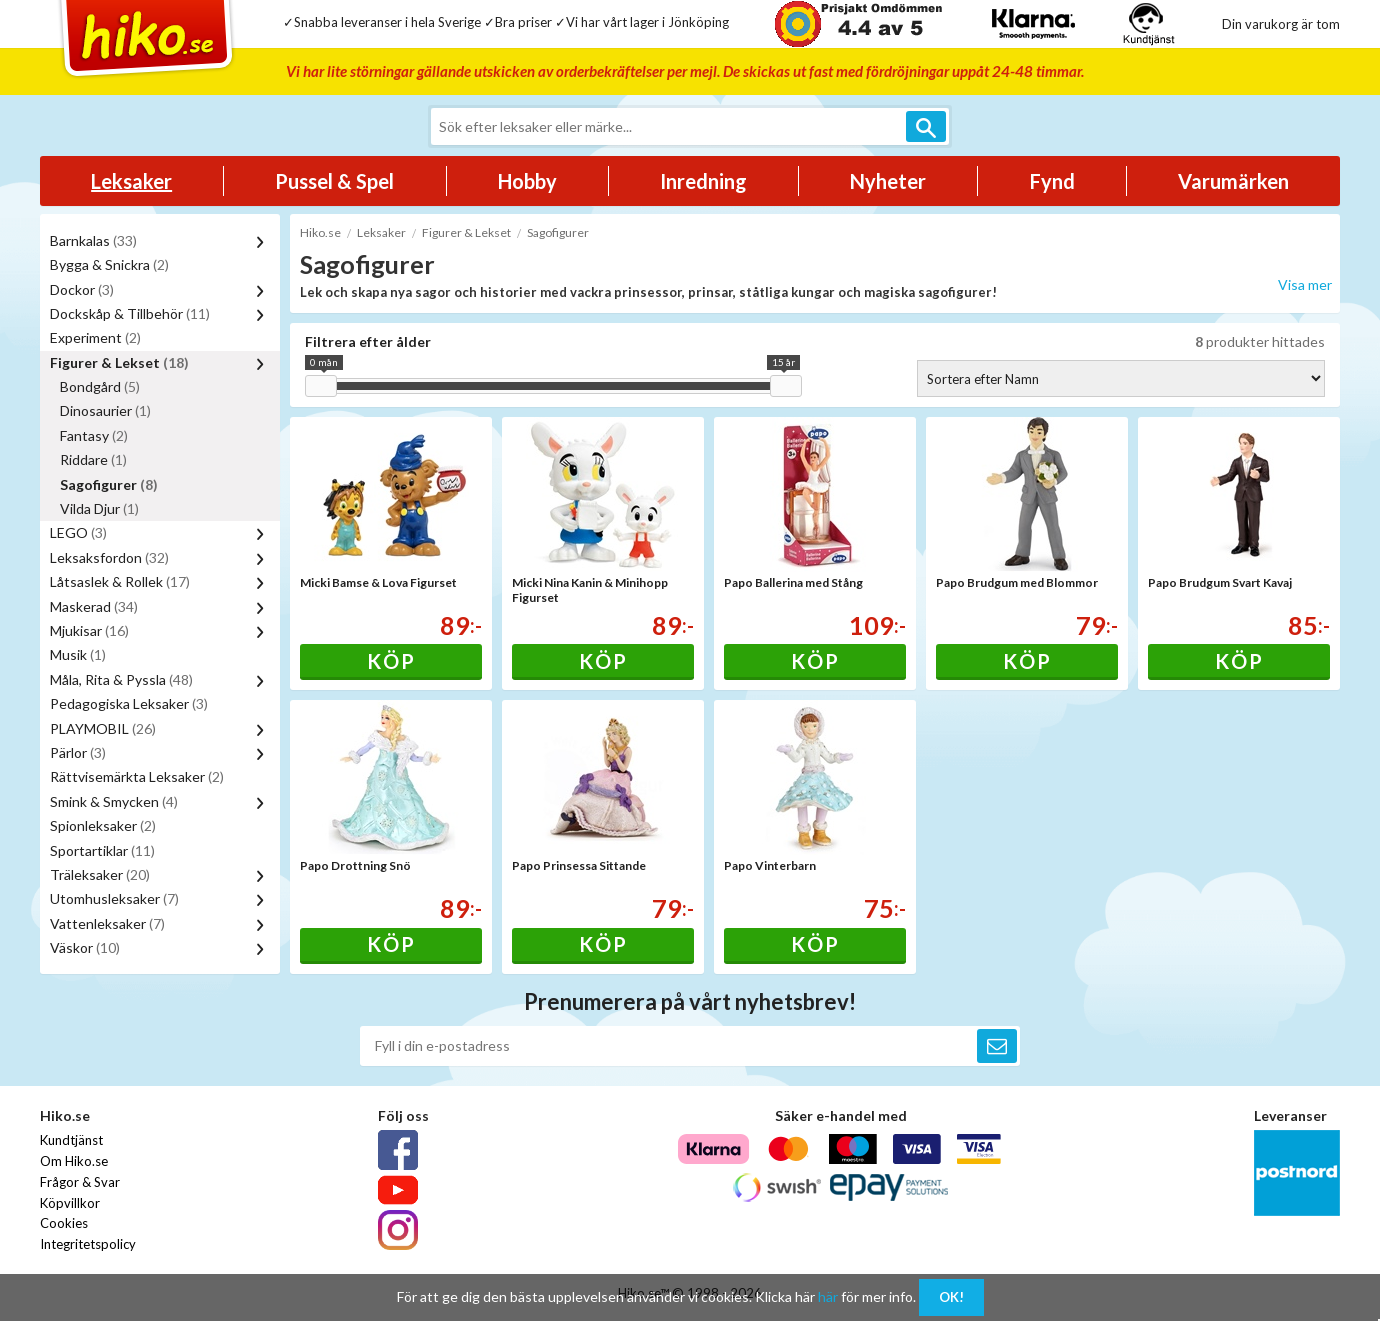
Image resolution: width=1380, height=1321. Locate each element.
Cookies (64, 1223)
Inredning (703, 181)
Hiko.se (320, 232)
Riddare (93, 459)
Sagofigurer (109, 484)
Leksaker (131, 181)
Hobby (527, 181)
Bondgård (100, 386)
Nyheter (888, 181)
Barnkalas (93, 240)
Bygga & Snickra (109, 264)
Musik (78, 654)
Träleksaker (100, 874)
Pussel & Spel (334, 181)
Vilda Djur (99, 508)
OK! (951, 1297)
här (828, 1296)
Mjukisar (89, 630)
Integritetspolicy (88, 1244)
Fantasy (94, 435)
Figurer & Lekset (119, 362)
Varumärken (1233, 181)
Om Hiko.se (74, 1161)
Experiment (95, 337)
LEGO (78, 532)
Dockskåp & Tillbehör (130, 313)
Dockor (82, 289)
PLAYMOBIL (103, 728)
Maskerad (94, 606)
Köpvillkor (70, 1203)
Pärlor (78, 752)
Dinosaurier (105, 410)
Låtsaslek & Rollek (120, 581)
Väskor (85, 947)
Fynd (1052, 181)
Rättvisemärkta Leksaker (137, 776)
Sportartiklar (102, 850)
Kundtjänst (71, 1140)
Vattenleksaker (107, 923)
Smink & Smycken (114, 801)
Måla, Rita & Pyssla (121, 679)
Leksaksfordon (109, 557)
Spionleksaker (103, 825)
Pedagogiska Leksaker (129, 703)
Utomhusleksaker (114, 898)
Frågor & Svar (80, 1182)
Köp (391, 661)
